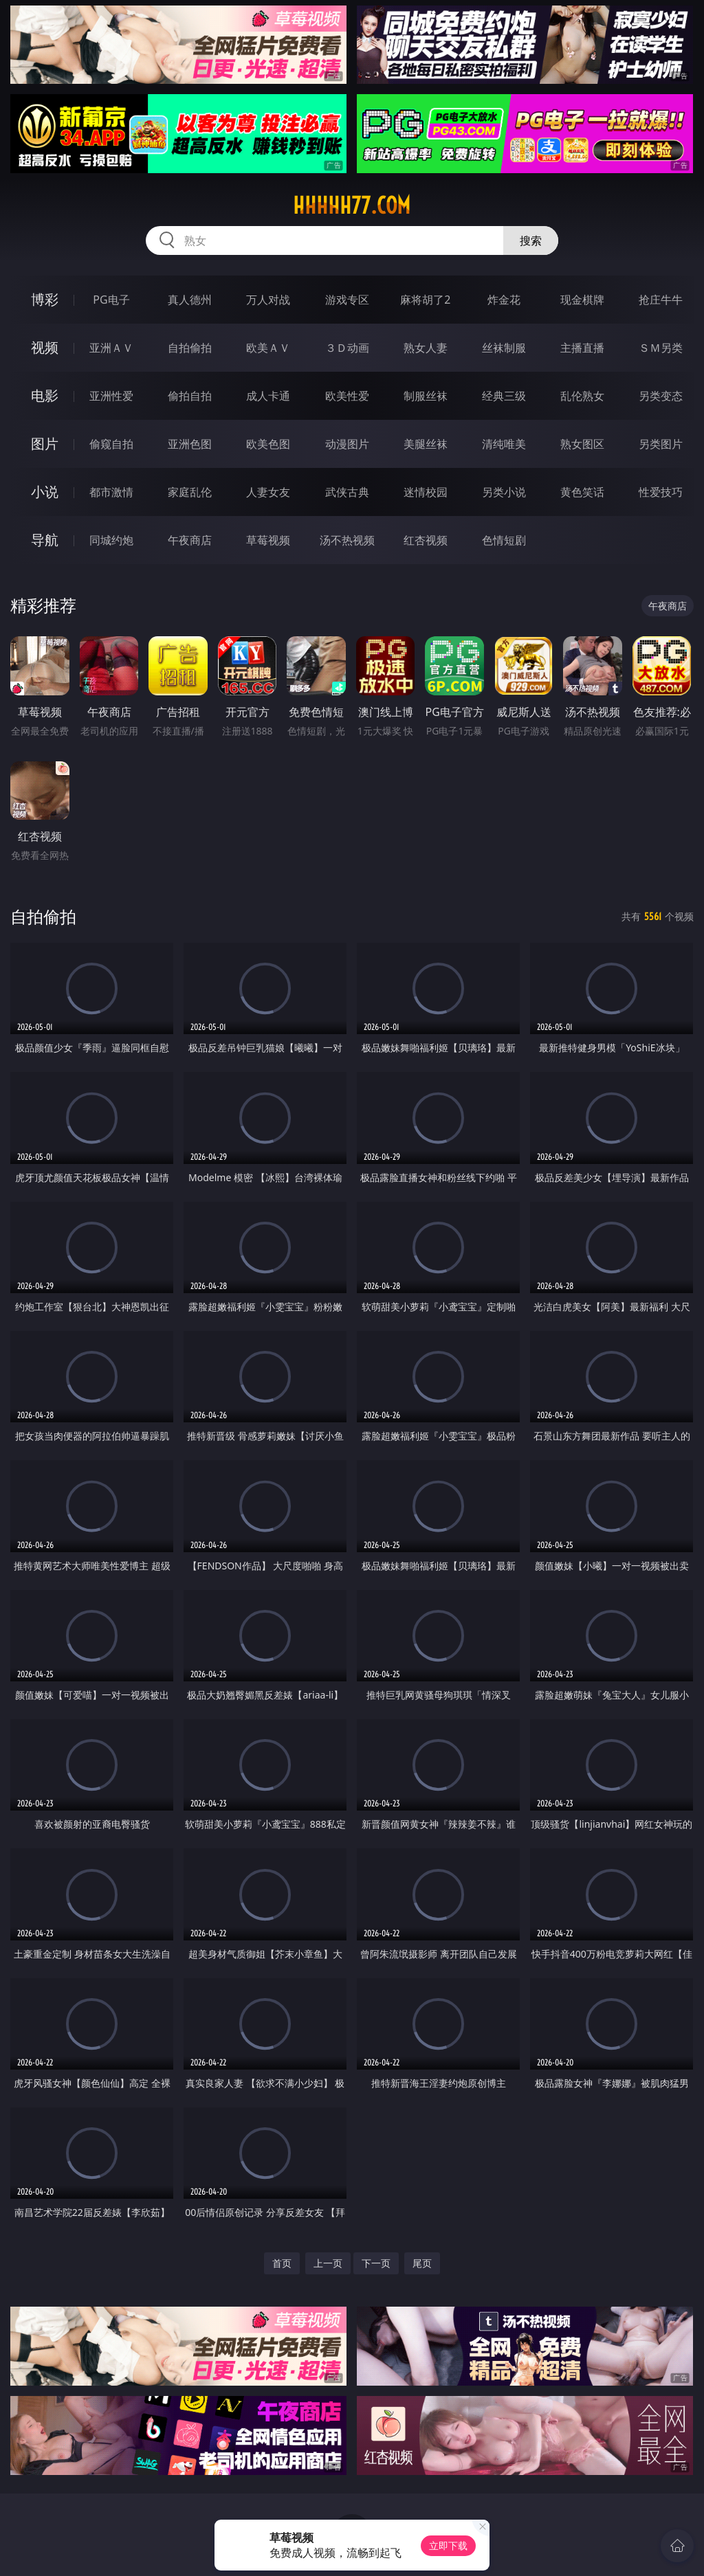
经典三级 (504, 395)
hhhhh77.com (351, 205)
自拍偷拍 (190, 347)
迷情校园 (426, 492)
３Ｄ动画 (347, 347)
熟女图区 (582, 443)
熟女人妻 (426, 347)
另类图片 (661, 443)
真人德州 (190, 299)
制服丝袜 (426, 395)
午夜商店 (190, 540)
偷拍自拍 (190, 395)
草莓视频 (268, 540)
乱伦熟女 (582, 395)
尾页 (422, 2263)
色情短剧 (504, 540)
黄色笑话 (582, 492)
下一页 (376, 2263)
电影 (44, 395)
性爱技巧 (661, 492)
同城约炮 (111, 540)
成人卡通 (268, 395)
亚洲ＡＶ (111, 347)
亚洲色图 (190, 443)
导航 (44, 539)
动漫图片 (347, 443)
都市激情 (111, 492)
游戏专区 (347, 299)
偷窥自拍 (111, 443)
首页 (282, 2263)
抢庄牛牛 (661, 299)
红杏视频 (426, 540)
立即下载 (448, 2545)
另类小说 (504, 492)
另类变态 (661, 395)
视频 (44, 347)
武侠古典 (347, 492)
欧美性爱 (347, 395)
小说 (44, 491)
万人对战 (268, 299)
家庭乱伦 (190, 492)
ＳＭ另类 (661, 347)
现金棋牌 (582, 299)
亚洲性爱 (111, 395)
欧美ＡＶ (268, 347)
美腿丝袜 (426, 443)
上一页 (328, 2263)
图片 (44, 443)
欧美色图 (268, 443)
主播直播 (582, 347)
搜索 (531, 240)
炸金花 (503, 299)
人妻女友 (268, 492)
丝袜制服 (504, 347)
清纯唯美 (504, 443)
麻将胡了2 (425, 299)
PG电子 (111, 299)
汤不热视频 (347, 540)
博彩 (44, 299)
